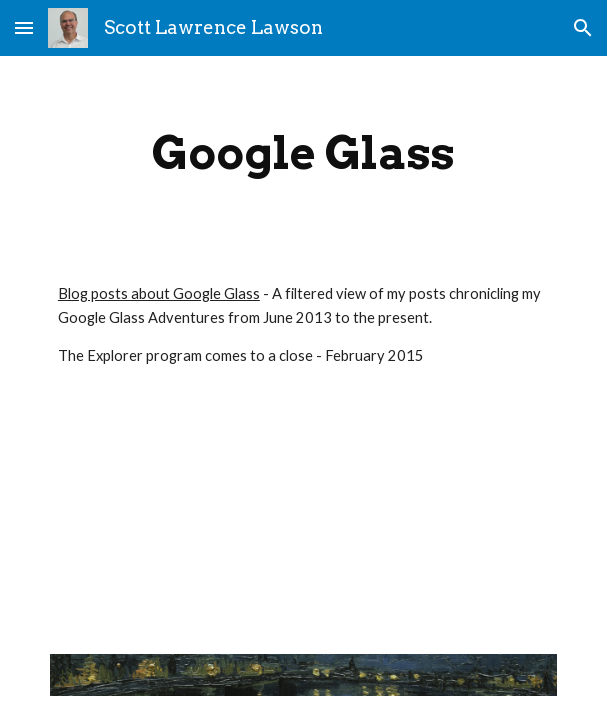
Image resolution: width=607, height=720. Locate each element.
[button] (24, 27)
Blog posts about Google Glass (159, 293)
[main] (303, 153)
